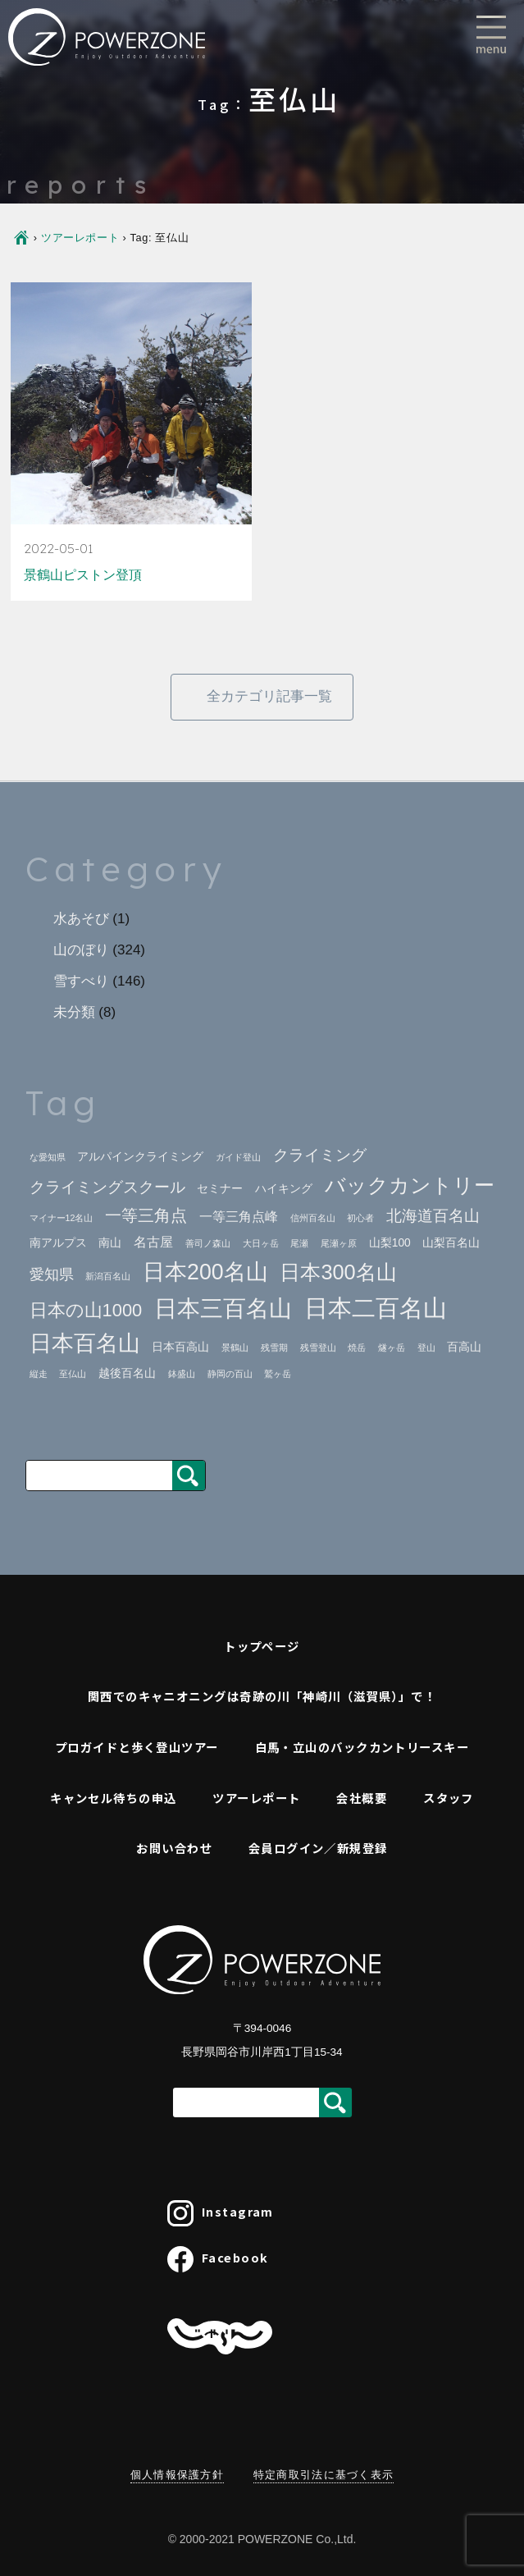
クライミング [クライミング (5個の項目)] (320, 1155)
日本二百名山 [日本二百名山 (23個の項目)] (375, 1307)
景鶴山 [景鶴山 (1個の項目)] (234, 1347)
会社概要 (361, 1797)
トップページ (262, 1645)
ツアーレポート (80, 237)
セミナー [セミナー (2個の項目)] (220, 1189)
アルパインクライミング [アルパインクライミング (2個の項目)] (140, 1157)
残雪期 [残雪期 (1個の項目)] (274, 1347)
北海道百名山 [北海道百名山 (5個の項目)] (433, 1215)
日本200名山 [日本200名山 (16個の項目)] (205, 1272)
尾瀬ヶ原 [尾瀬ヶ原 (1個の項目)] (339, 1243)
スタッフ (448, 1797)
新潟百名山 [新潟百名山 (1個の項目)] (107, 1276)
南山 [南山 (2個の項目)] (109, 1243)
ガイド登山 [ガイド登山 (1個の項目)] (238, 1157)
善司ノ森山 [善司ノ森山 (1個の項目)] (207, 1243)
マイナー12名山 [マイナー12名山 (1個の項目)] (61, 1218)
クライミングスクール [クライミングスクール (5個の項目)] (107, 1187)
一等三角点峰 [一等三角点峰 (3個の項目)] (238, 1217)
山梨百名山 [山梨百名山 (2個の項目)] (451, 1243)
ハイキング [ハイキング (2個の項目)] (283, 1189)
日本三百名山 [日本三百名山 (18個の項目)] (223, 1308)
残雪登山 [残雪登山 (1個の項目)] (318, 1347)
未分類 (74, 1012)
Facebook (218, 2259)
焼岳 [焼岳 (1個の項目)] (357, 1347)
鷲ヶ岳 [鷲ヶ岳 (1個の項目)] (277, 1374)
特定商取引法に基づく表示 (323, 2474)
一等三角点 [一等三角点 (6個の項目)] (146, 1215)
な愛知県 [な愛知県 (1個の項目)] (48, 1157)
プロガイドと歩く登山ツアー (137, 1746)
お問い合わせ (174, 1847)
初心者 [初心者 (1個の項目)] (360, 1218)
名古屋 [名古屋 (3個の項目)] (153, 1242)
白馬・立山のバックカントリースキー (362, 1746)
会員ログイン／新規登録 (318, 1847)
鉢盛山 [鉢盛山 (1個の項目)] (181, 1374)
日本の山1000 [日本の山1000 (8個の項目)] (86, 1310)
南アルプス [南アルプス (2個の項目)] (58, 1243)
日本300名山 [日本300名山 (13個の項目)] (338, 1272)
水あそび (81, 919)
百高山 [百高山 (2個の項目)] (464, 1347)
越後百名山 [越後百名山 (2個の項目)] (127, 1373)
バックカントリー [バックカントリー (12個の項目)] (409, 1185)
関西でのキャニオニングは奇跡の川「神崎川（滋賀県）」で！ (262, 1695)
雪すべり (81, 981)
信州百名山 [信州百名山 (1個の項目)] (312, 1218)
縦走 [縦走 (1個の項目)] (39, 1374)
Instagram (220, 2213)
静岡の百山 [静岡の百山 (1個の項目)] (230, 1374)
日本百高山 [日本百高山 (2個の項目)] (180, 1347)
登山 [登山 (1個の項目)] (426, 1347)
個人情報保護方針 (177, 2474)
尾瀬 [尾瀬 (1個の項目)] (299, 1243)
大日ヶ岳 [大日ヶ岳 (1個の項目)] (261, 1243)
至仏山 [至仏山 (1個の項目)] (72, 1374)
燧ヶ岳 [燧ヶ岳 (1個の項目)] (391, 1347)
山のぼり (81, 950)
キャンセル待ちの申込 (113, 1797)
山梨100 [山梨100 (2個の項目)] (390, 1243)
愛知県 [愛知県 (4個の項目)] (52, 1274)
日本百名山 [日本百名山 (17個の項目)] (85, 1343)
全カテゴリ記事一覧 (269, 696)
